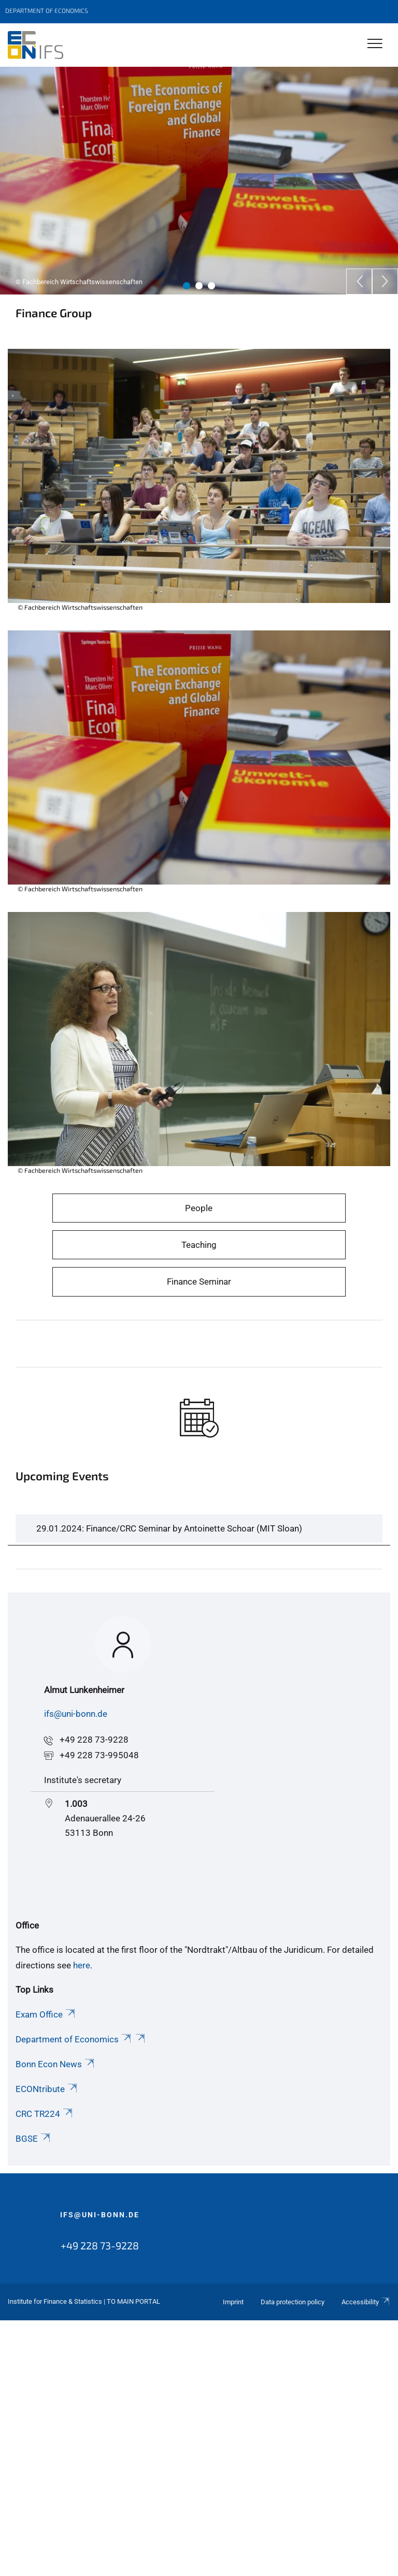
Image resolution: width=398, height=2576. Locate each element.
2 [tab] (199, 285)
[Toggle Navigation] (374, 44)
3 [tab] (211, 285)
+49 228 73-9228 (94, 1739)
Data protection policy (292, 2302)
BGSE (34, 2138)
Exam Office (46, 2014)
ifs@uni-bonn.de (75, 1714)
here (81, 1965)
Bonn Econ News (56, 2064)
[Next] (385, 282)
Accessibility (366, 2302)
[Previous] (359, 282)
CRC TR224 (45, 2114)
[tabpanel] (199, 181)
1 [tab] (186, 285)
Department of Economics (74, 2039)
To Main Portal (133, 2301)
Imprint (233, 2302)
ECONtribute (47, 2089)
